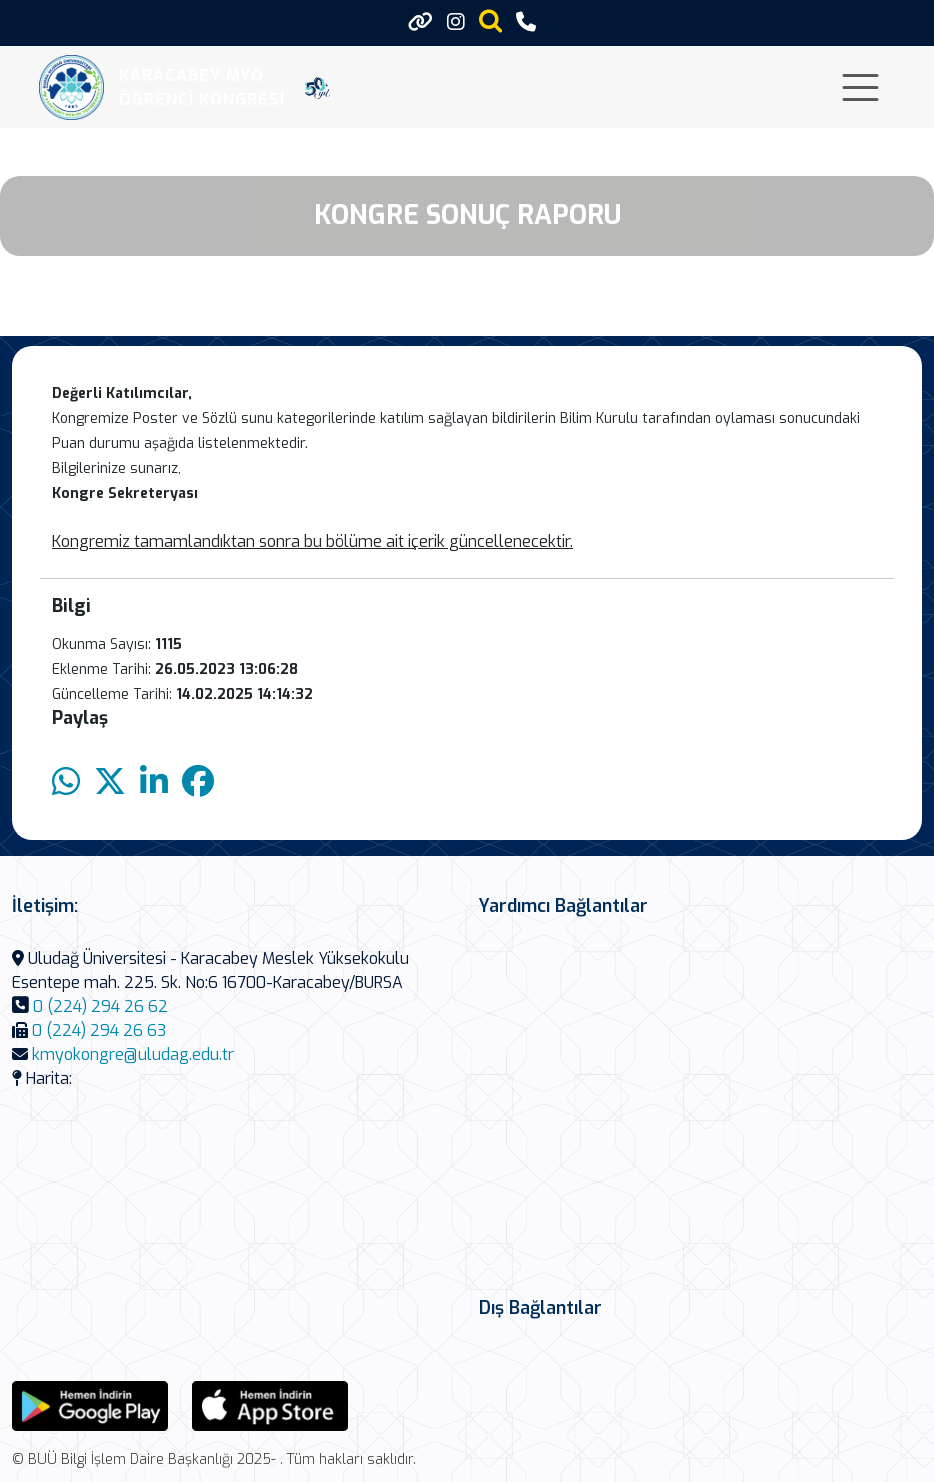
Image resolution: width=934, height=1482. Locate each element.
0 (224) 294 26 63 (99, 1030)
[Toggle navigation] (860, 87)
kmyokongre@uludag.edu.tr (133, 1054)
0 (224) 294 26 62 (100, 1006)
